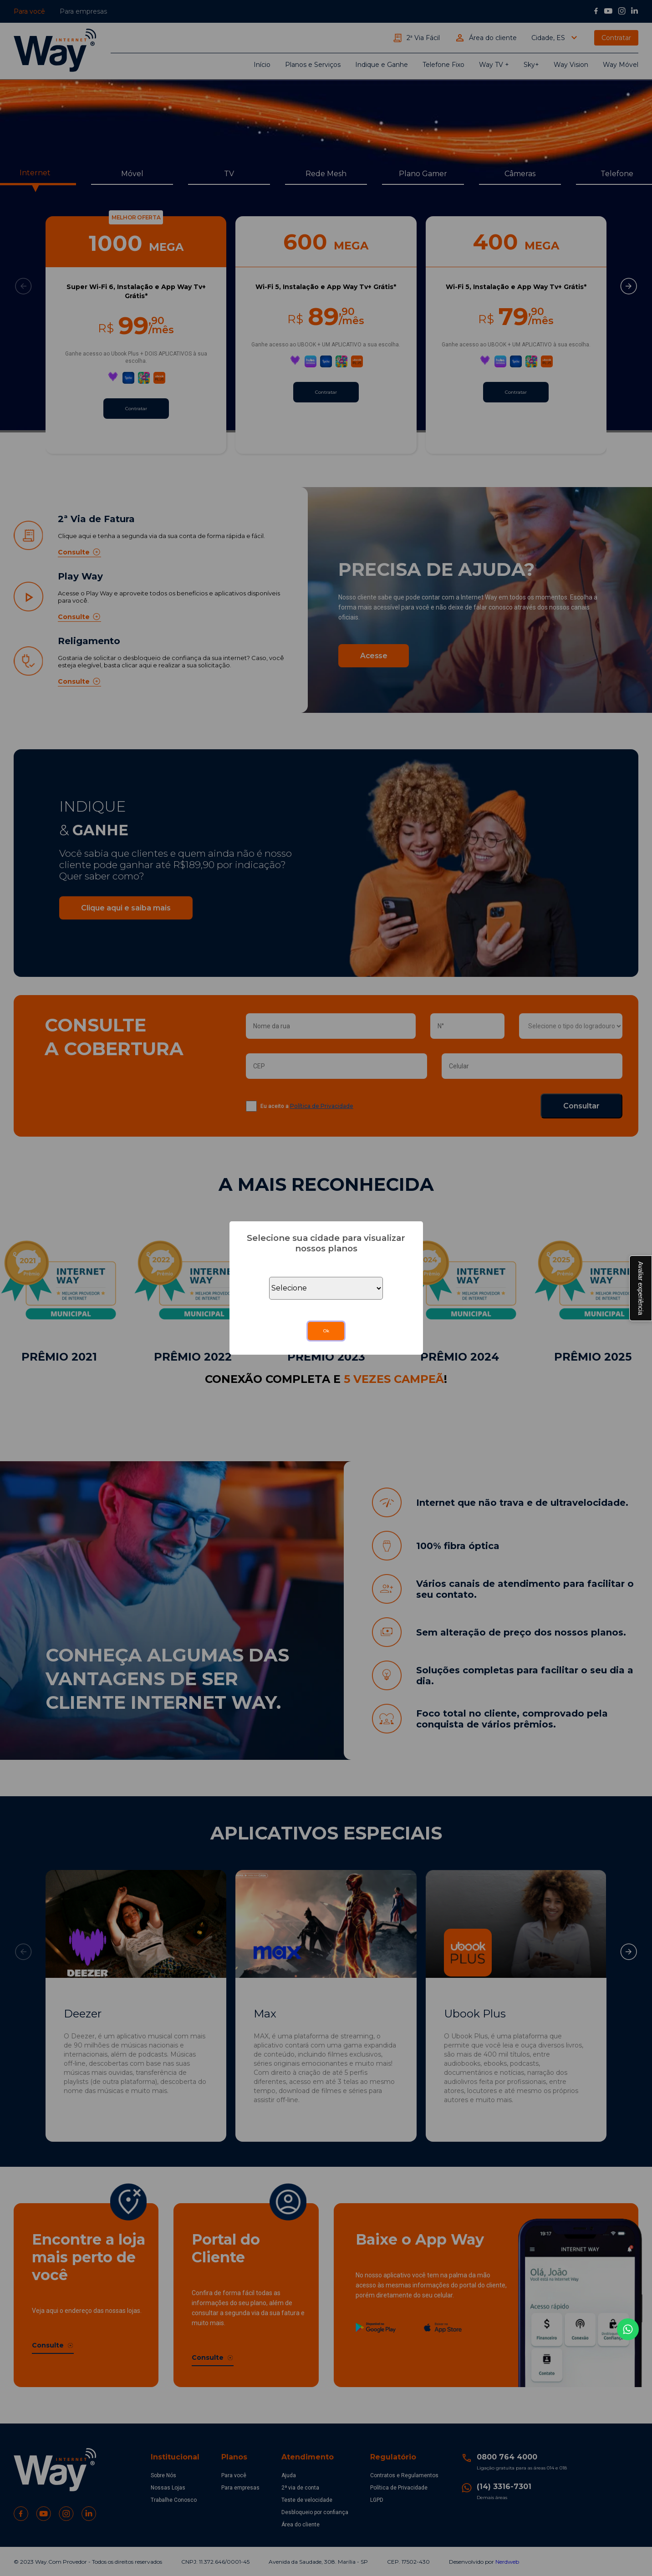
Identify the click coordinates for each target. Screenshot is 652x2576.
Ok (326, 1331)
